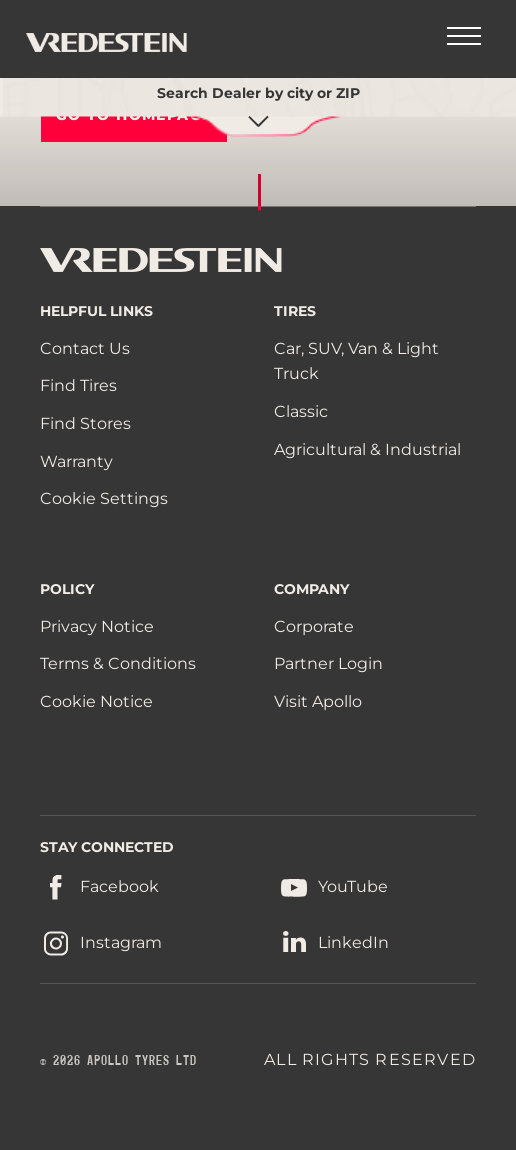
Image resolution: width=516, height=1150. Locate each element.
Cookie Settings (104, 499)
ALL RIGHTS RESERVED (370, 1059)
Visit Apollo (318, 701)
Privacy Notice (97, 626)
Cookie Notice (96, 701)
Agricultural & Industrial (367, 449)
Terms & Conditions (118, 663)
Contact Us (85, 348)
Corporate (314, 626)
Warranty (76, 461)
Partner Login (328, 663)
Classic (301, 411)
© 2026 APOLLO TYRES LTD (118, 1061)
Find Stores (85, 423)
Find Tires (78, 385)
